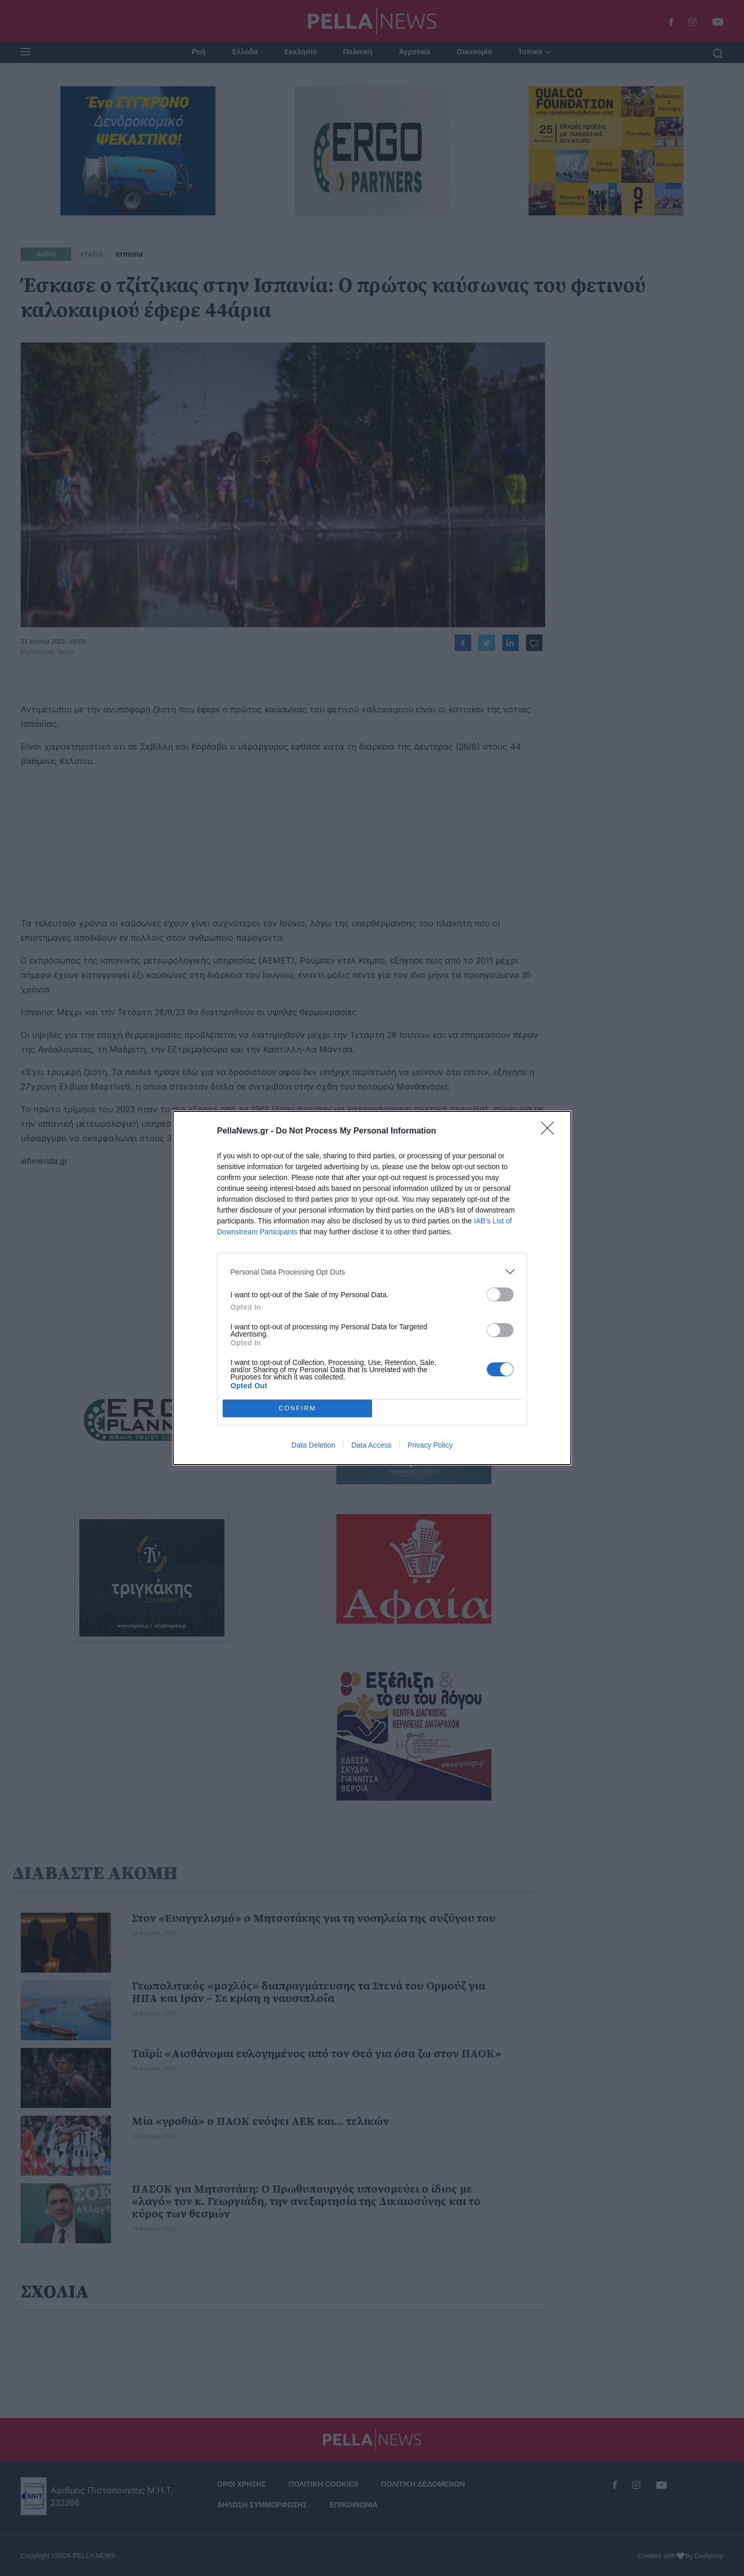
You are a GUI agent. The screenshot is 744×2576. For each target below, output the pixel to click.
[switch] (500, 1294)
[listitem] (372, 1271)
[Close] (551, 1131)
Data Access (371, 1445)
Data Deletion (313, 1445)
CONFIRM (297, 1409)
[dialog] (372, 1288)
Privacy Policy (430, 1445)
